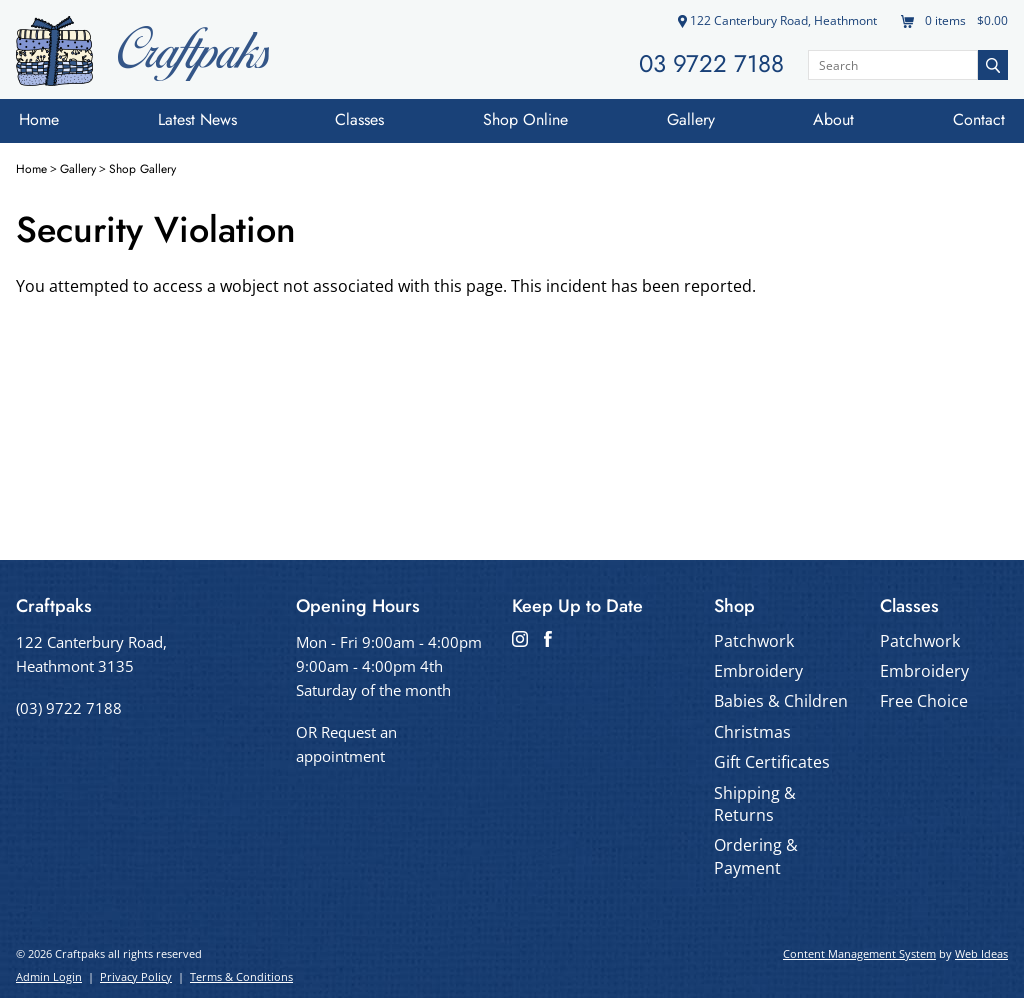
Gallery (691, 119)
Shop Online (525, 119)
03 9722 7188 (711, 63)
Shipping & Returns (755, 804)
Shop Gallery (142, 169)
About (833, 119)
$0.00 (991, 20)
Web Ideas (981, 953)
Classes (359, 119)
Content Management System (859, 953)
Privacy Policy (136, 976)
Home (39, 119)
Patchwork (754, 641)
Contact (979, 119)
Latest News (197, 119)
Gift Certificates (772, 762)
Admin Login (49, 976)
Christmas (752, 732)
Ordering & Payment (756, 856)
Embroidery (758, 671)
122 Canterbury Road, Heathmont (777, 20)
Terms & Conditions (241, 976)
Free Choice (924, 701)
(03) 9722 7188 (69, 708)
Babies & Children (781, 701)
